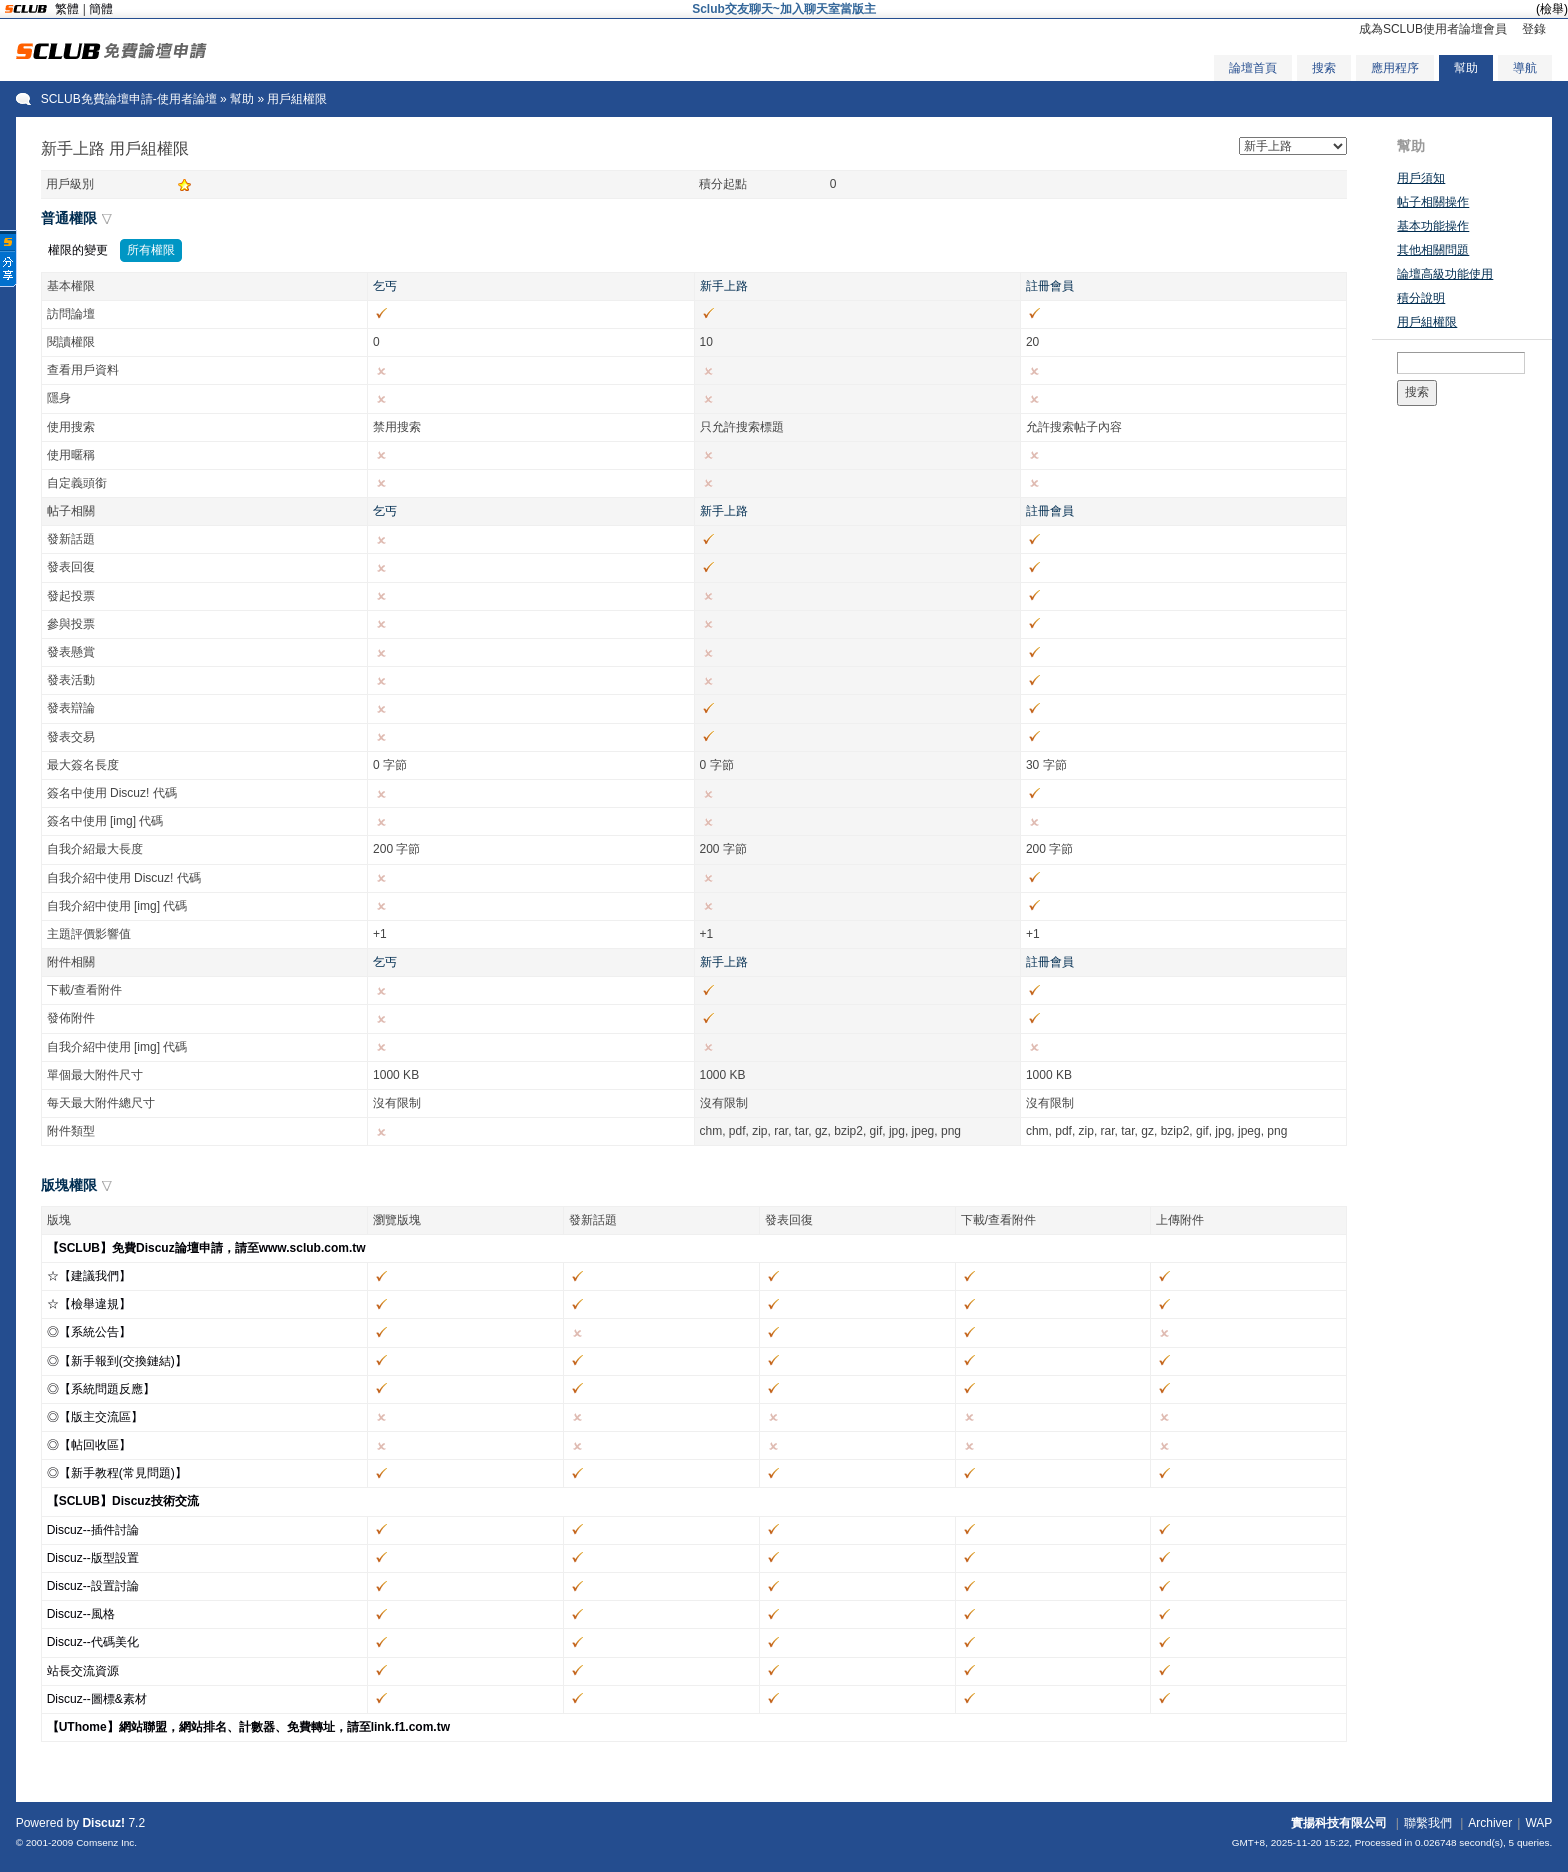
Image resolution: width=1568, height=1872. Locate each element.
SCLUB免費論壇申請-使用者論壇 (129, 99)
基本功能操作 (1433, 226)
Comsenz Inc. (106, 1842)
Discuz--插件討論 (93, 1530)
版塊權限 (69, 1185)
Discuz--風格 (81, 1614)
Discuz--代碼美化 (93, 1642)
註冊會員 (1050, 286)
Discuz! (103, 1823)
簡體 (101, 9)
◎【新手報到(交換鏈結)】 (117, 1361)
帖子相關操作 (1433, 202)
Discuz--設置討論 (93, 1586)
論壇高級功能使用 (1445, 274)
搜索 (1324, 68)
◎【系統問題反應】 (101, 1389)
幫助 (1466, 68)
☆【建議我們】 (89, 1276)
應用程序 (1395, 68)
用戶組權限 (1427, 322)
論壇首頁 (1253, 68)
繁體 (67, 9)
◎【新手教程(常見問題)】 (117, 1473)
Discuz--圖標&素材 (97, 1699)
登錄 (1534, 29)
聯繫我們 (1428, 1823)
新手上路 (724, 286)
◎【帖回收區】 (89, 1445)
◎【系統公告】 (89, 1332)
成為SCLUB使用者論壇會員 (1433, 29)
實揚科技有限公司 (1339, 1823)
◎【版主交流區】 (95, 1417)
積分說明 (1421, 298)
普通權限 (69, 218)
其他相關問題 (1433, 250)
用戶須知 (1421, 178)
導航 (1525, 68)
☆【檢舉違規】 (89, 1304)
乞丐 (385, 286)
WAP (1538, 1823)
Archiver (1490, 1823)
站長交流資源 (83, 1671)
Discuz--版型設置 (93, 1558)
